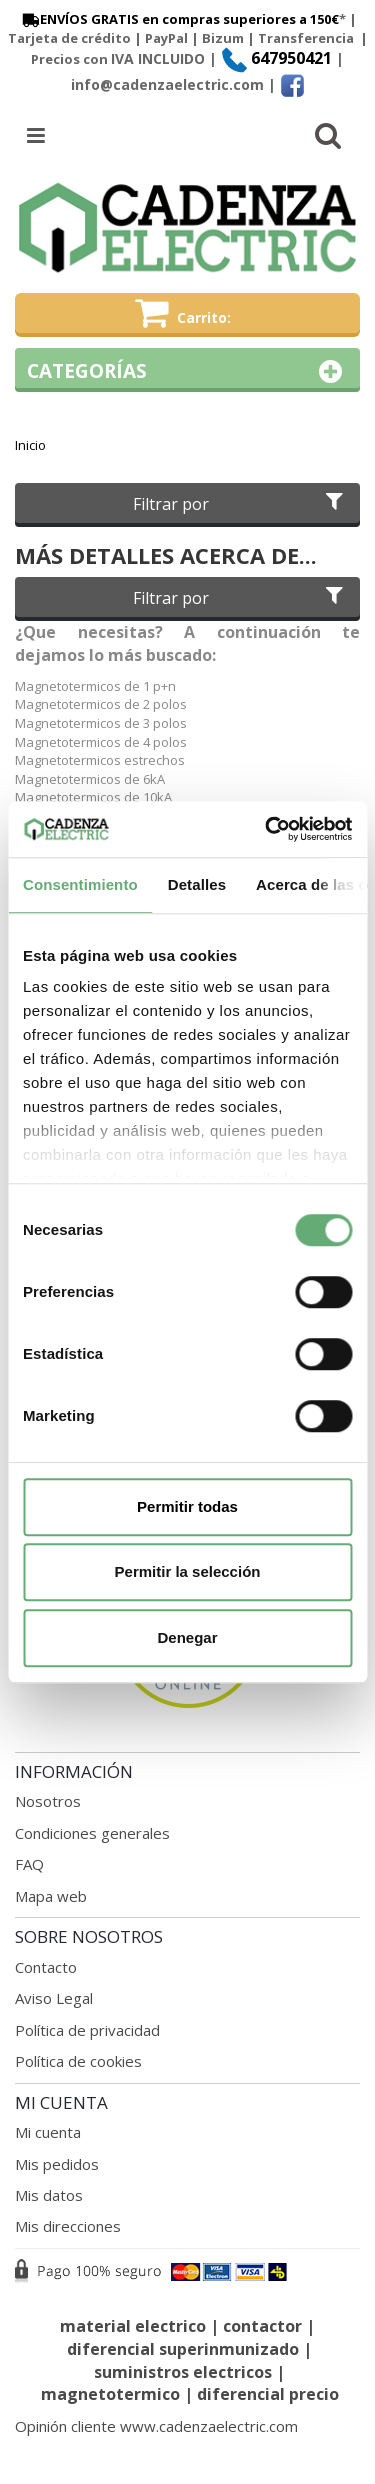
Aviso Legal (54, 1998)
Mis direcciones (68, 2226)
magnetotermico (112, 2394)
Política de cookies (78, 2061)
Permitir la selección (188, 1571)
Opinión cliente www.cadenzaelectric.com (156, 2426)
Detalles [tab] (197, 884)
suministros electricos (183, 2372)
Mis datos (49, 2195)
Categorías (187, 371)
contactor (262, 2326)
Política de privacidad (87, 2030)
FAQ (29, 1864)
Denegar (187, 1637)
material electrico (133, 2326)
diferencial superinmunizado (183, 2349)
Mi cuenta (48, 2132)
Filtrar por (240, 504)
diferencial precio (268, 2394)
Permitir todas (187, 1506)
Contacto (46, 1967)
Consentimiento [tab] (80, 884)
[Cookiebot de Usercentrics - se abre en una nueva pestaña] (267, 829)
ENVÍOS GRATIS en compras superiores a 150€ (179, 19)
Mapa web (51, 1896)
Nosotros (48, 1801)
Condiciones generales (92, 1833)
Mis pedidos (57, 2164)
